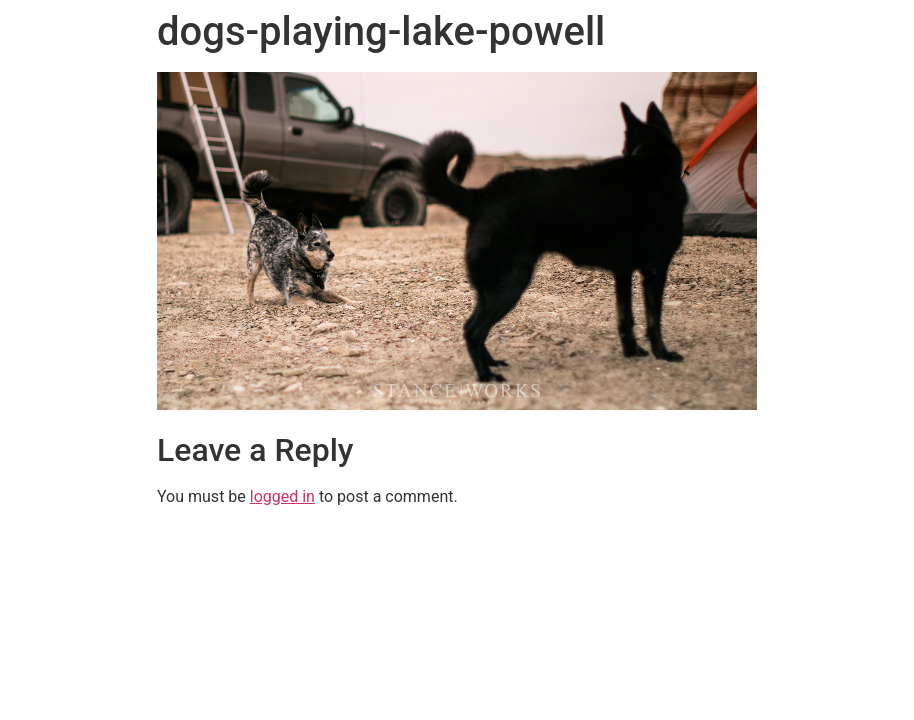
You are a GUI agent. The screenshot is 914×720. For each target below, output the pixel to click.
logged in (282, 496)
